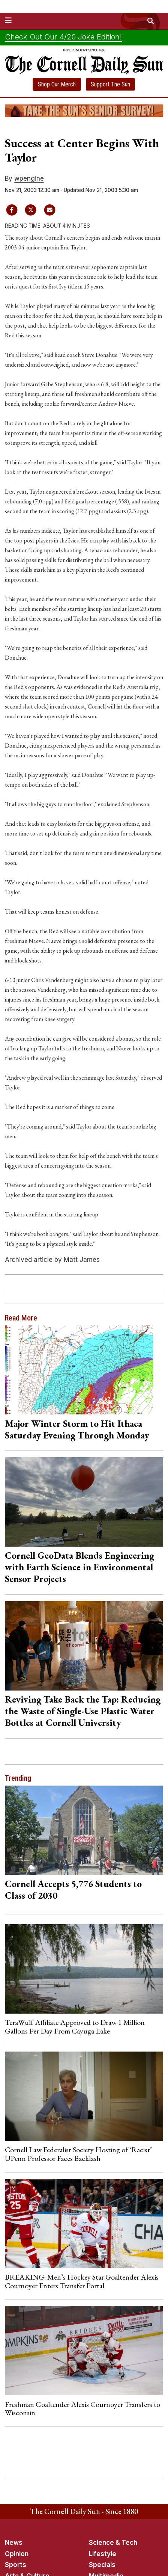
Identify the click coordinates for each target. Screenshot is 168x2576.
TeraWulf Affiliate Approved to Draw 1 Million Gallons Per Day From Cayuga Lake (75, 2026)
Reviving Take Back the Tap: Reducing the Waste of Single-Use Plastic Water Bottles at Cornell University (82, 1710)
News (13, 2542)
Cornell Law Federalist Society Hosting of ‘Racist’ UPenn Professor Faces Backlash (78, 2154)
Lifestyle (102, 2554)
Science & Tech (113, 2542)
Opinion (16, 2554)
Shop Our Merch (57, 84)
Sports (15, 2564)
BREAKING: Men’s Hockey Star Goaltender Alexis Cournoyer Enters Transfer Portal (82, 2281)
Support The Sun (110, 84)
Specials (102, 2564)
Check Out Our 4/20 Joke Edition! (63, 36)
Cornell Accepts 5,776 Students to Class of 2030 (73, 1889)
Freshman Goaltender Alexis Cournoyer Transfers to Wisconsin (82, 2408)
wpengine (29, 178)
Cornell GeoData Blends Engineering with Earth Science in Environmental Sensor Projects (79, 1567)
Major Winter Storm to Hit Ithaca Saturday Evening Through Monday (77, 1429)
